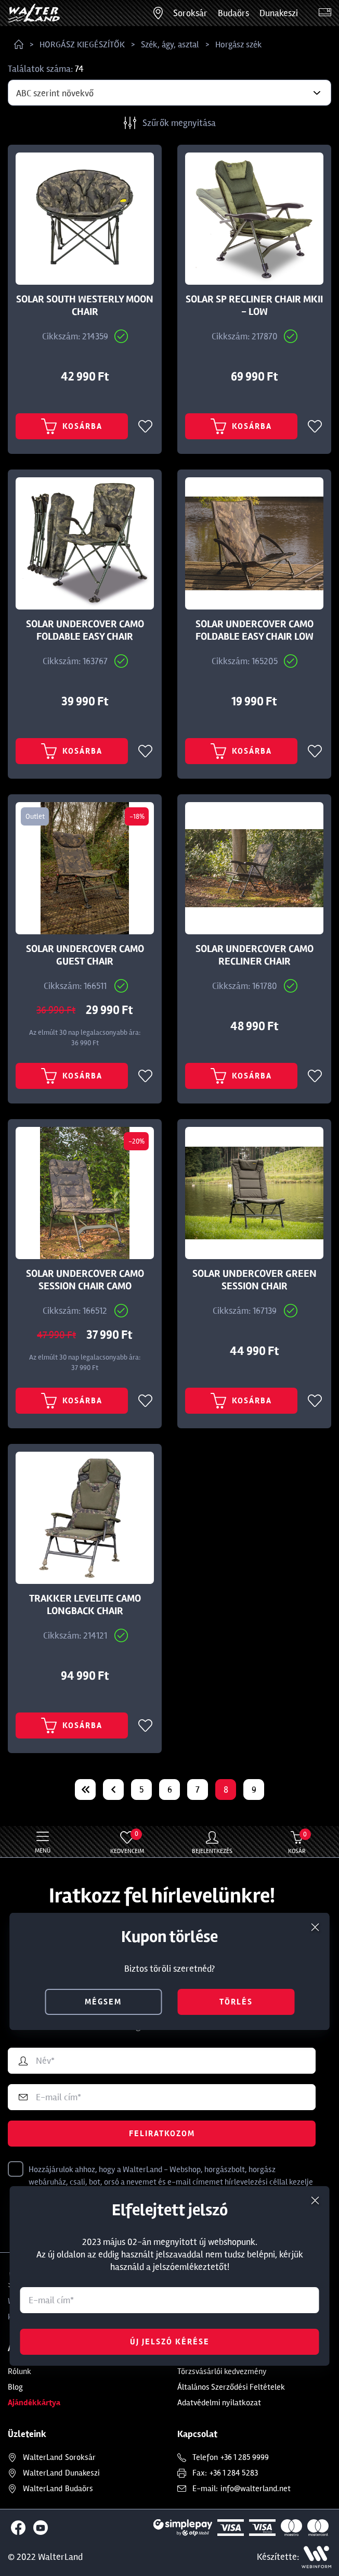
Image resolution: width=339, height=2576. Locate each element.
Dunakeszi (278, 13)
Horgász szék (238, 44)
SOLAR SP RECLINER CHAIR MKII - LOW (254, 305)
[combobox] (169, 93)
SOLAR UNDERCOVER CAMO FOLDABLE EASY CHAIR (85, 630)
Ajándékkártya (34, 2402)
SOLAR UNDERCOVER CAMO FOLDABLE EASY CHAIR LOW (254, 630)
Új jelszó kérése (170, 2342)
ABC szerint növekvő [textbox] (55, 93)
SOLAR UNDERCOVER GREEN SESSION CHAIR (254, 1279)
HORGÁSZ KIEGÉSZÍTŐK (82, 44)
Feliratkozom (162, 2133)
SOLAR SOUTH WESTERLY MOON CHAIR (84, 305)
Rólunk (19, 2371)
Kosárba (71, 426)
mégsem (103, 2002)
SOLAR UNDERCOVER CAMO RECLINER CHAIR (254, 955)
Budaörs (233, 13)
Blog (15, 2387)
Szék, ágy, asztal (170, 44)
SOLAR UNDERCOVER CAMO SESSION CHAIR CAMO (85, 1279)
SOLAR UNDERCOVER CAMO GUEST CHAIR (85, 955)
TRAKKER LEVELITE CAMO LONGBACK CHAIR (85, 1604)
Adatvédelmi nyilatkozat (219, 2402)
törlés (236, 2002)
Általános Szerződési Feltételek (231, 2387)
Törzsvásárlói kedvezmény (222, 2371)
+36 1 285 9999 (244, 2457)
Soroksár (190, 13)
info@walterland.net (255, 2488)
